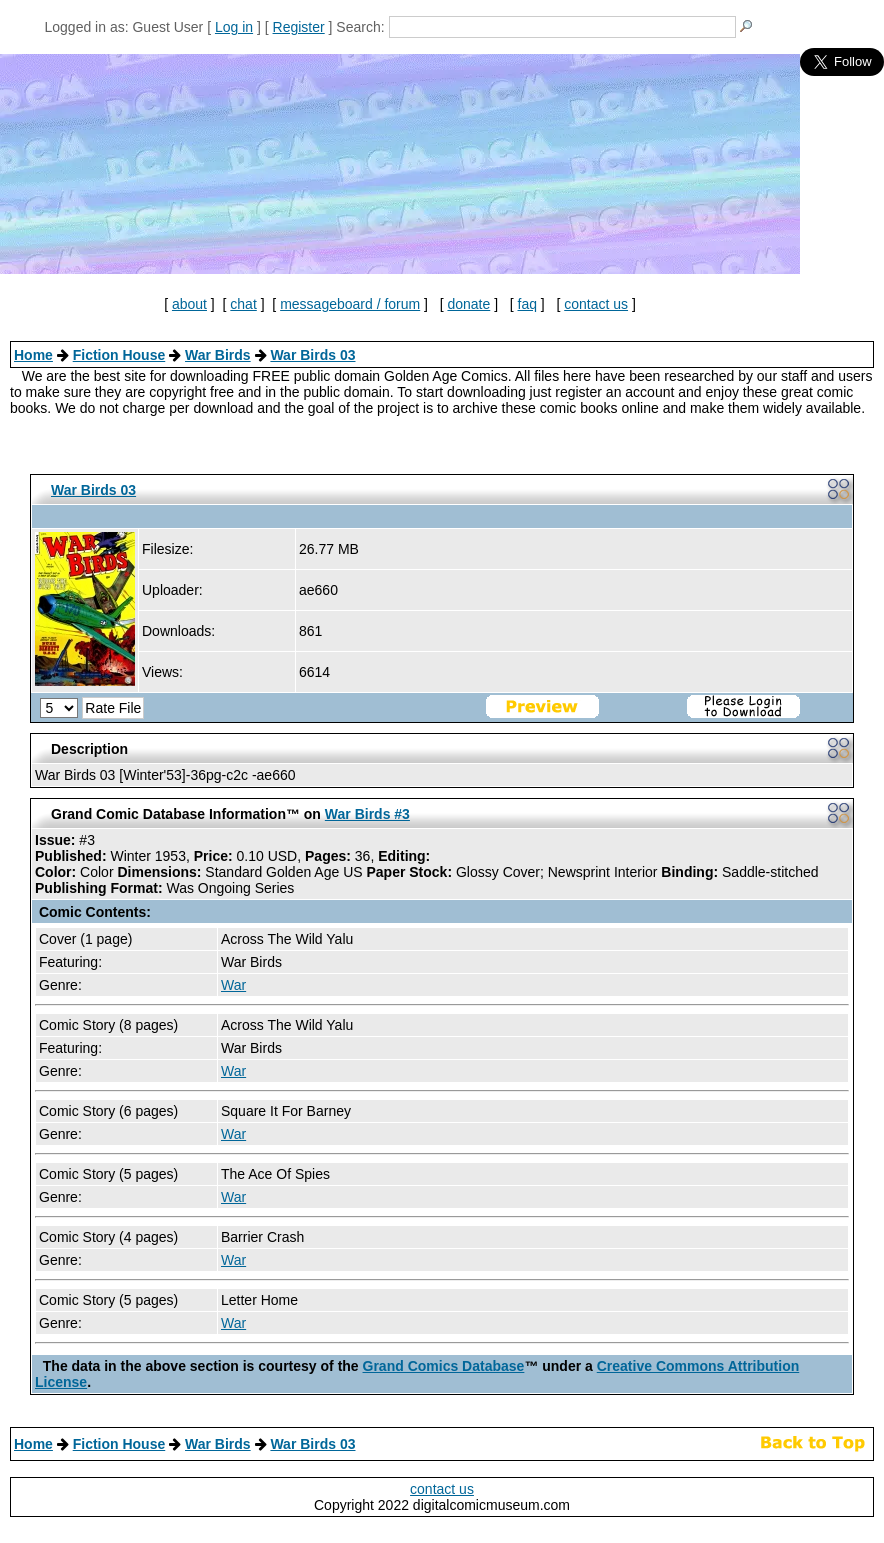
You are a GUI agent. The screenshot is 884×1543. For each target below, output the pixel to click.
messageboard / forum (350, 304)
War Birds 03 (312, 355)
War (233, 985)
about (189, 304)
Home (33, 355)
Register (299, 27)
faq (527, 304)
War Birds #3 (367, 814)
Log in (234, 27)
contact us (596, 304)
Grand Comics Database (444, 1366)
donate (468, 304)
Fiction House (119, 355)
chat (243, 304)
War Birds (218, 355)
